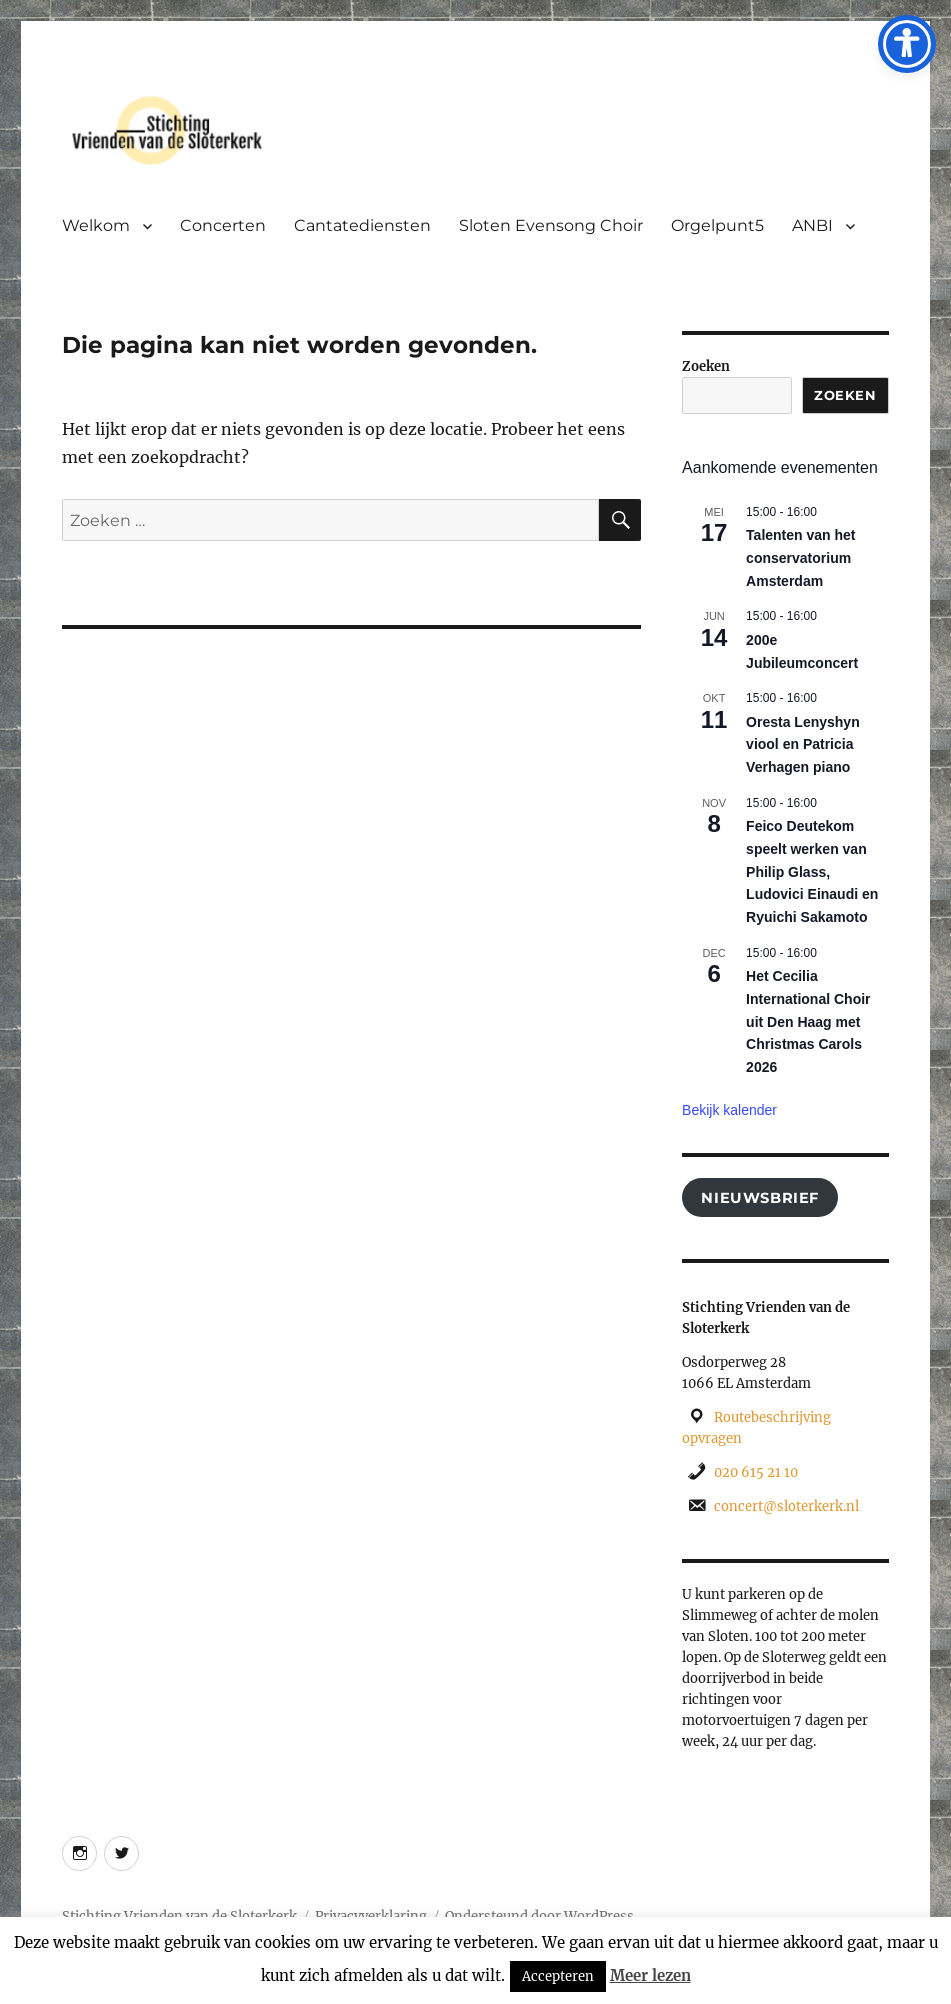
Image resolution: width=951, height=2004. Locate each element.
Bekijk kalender (729, 1110)
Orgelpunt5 (717, 225)
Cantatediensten (362, 225)
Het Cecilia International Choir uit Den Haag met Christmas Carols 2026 (808, 1021)
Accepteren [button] (558, 1976)
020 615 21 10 (756, 1472)
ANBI (812, 225)
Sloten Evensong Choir (551, 225)
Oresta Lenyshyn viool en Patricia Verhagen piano (803, 744)
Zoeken (706, 366)
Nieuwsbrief (760, 1198)
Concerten (223, 225)
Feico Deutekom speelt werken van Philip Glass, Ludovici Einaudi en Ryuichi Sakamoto (812, 871)
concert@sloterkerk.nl (786, 1506)
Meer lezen (650, 1975)
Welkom (96, 225)
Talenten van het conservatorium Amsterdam (800, 557)
